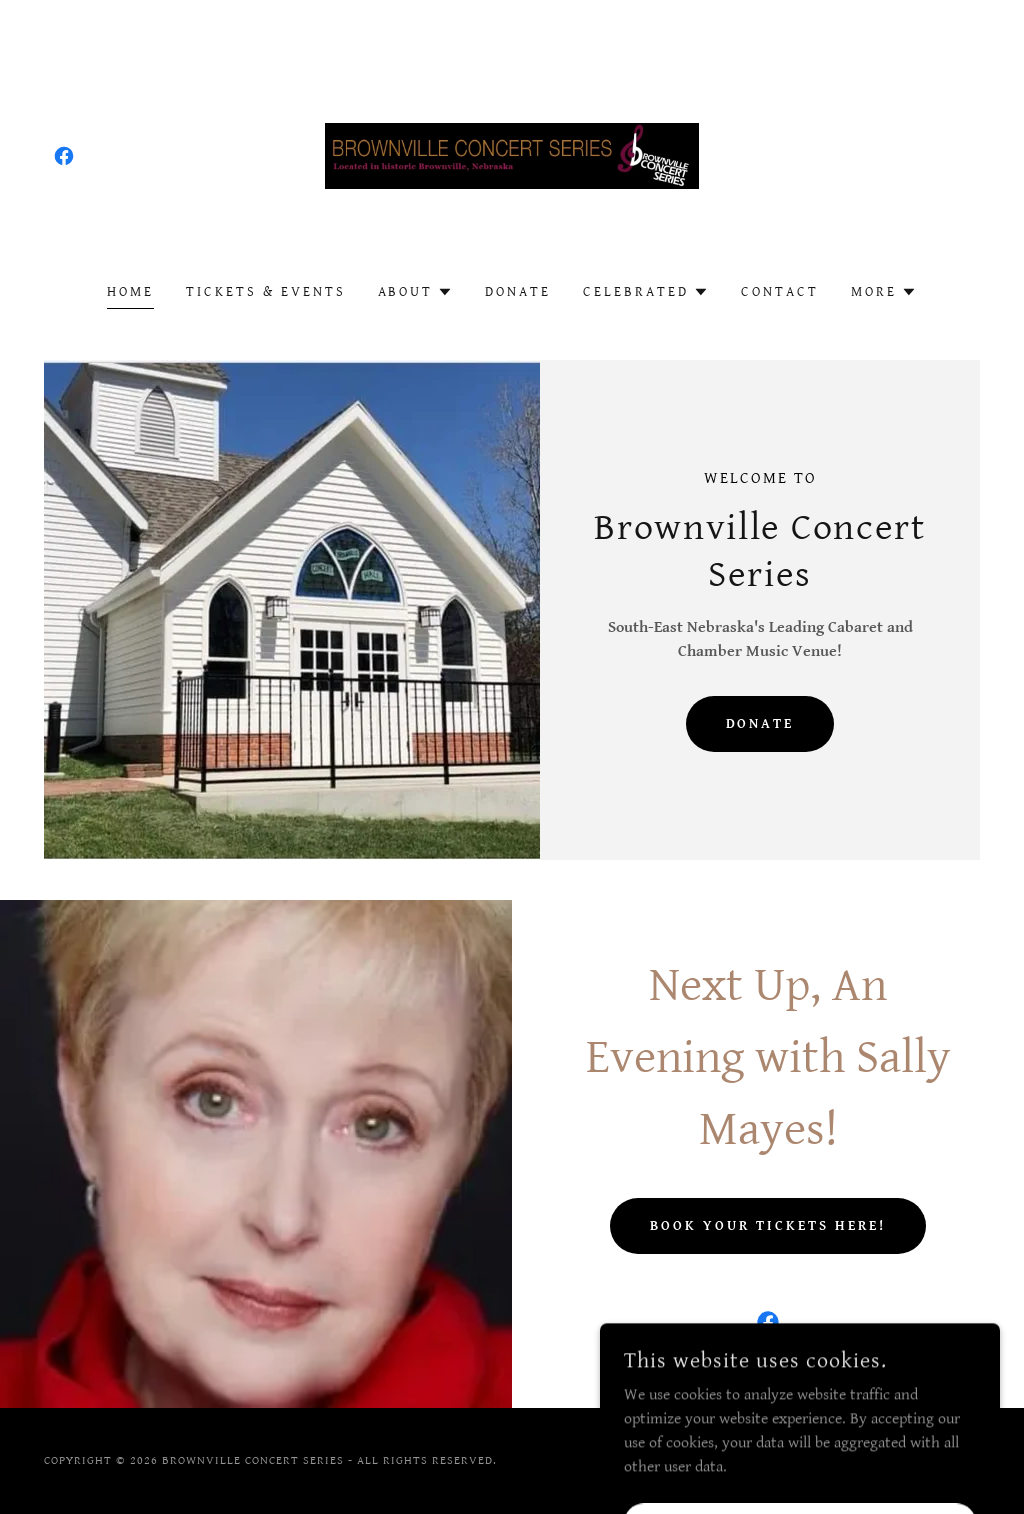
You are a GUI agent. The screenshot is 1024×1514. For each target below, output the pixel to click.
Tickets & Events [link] (266, 292)
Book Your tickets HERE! (768, 1226)
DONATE (760, 724)
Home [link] (130, 292)
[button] (416, 292)
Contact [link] (780, 292)
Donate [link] (518, 292)
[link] (64, 156)
